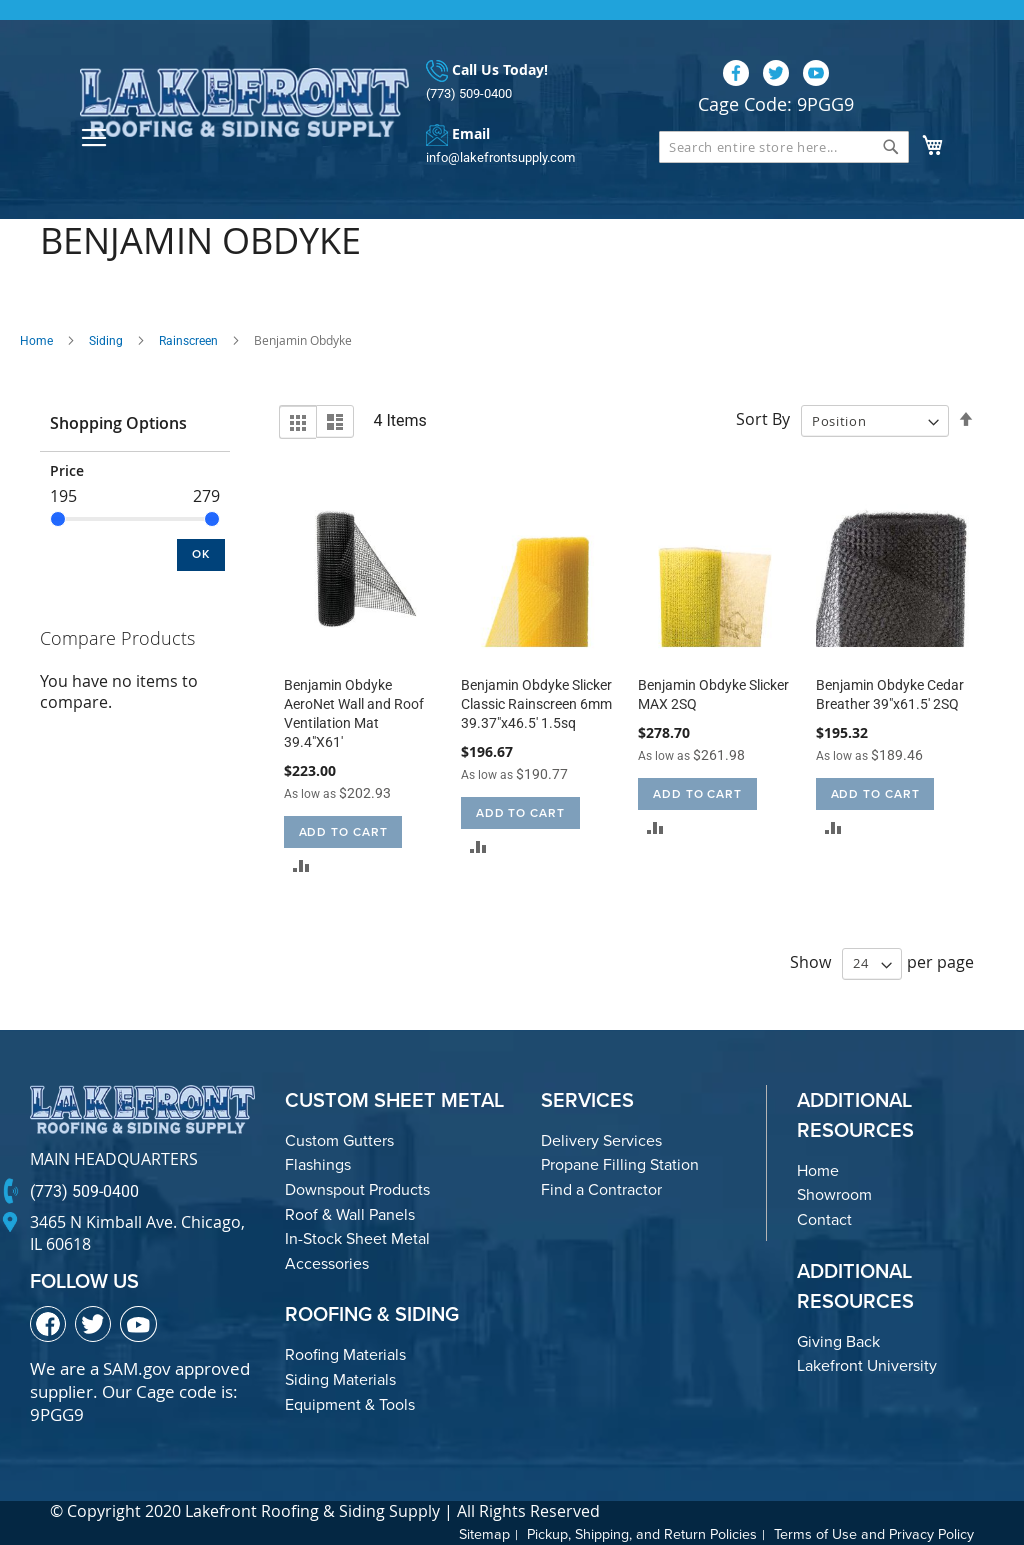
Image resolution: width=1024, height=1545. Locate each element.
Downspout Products (357, 1189)
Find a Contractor (601, 1189)
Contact (824, 1219)
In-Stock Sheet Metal (357, 1238)
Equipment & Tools (350, 1404)
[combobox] (784, 147)
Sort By (763, 420)
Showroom (834, 1195)
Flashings (318, 1165)
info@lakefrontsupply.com (500, 157)
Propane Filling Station (620, 1165)
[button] (301, 865)
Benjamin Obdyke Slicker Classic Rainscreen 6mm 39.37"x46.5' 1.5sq (536, 704)
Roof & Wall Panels (350, 1214)
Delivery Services (601, 1140)
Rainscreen (188, 341)
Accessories (327, 1263)
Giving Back (838, 1341)
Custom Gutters (339, 1140)
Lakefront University (867, 1365)
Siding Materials (340, 1379)
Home (36, 341)
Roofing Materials (345, 1355)
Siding (106, 341)
